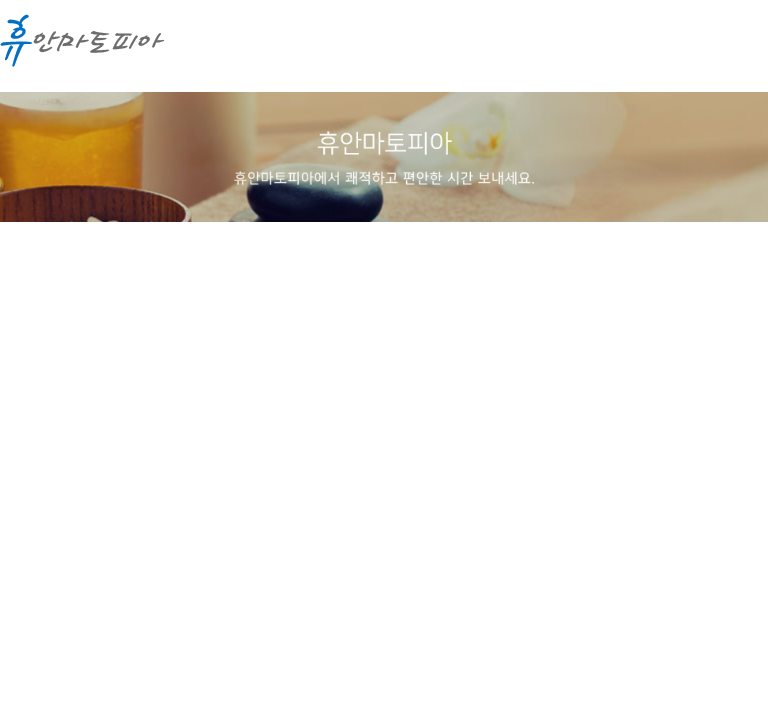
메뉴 (733, 50)
